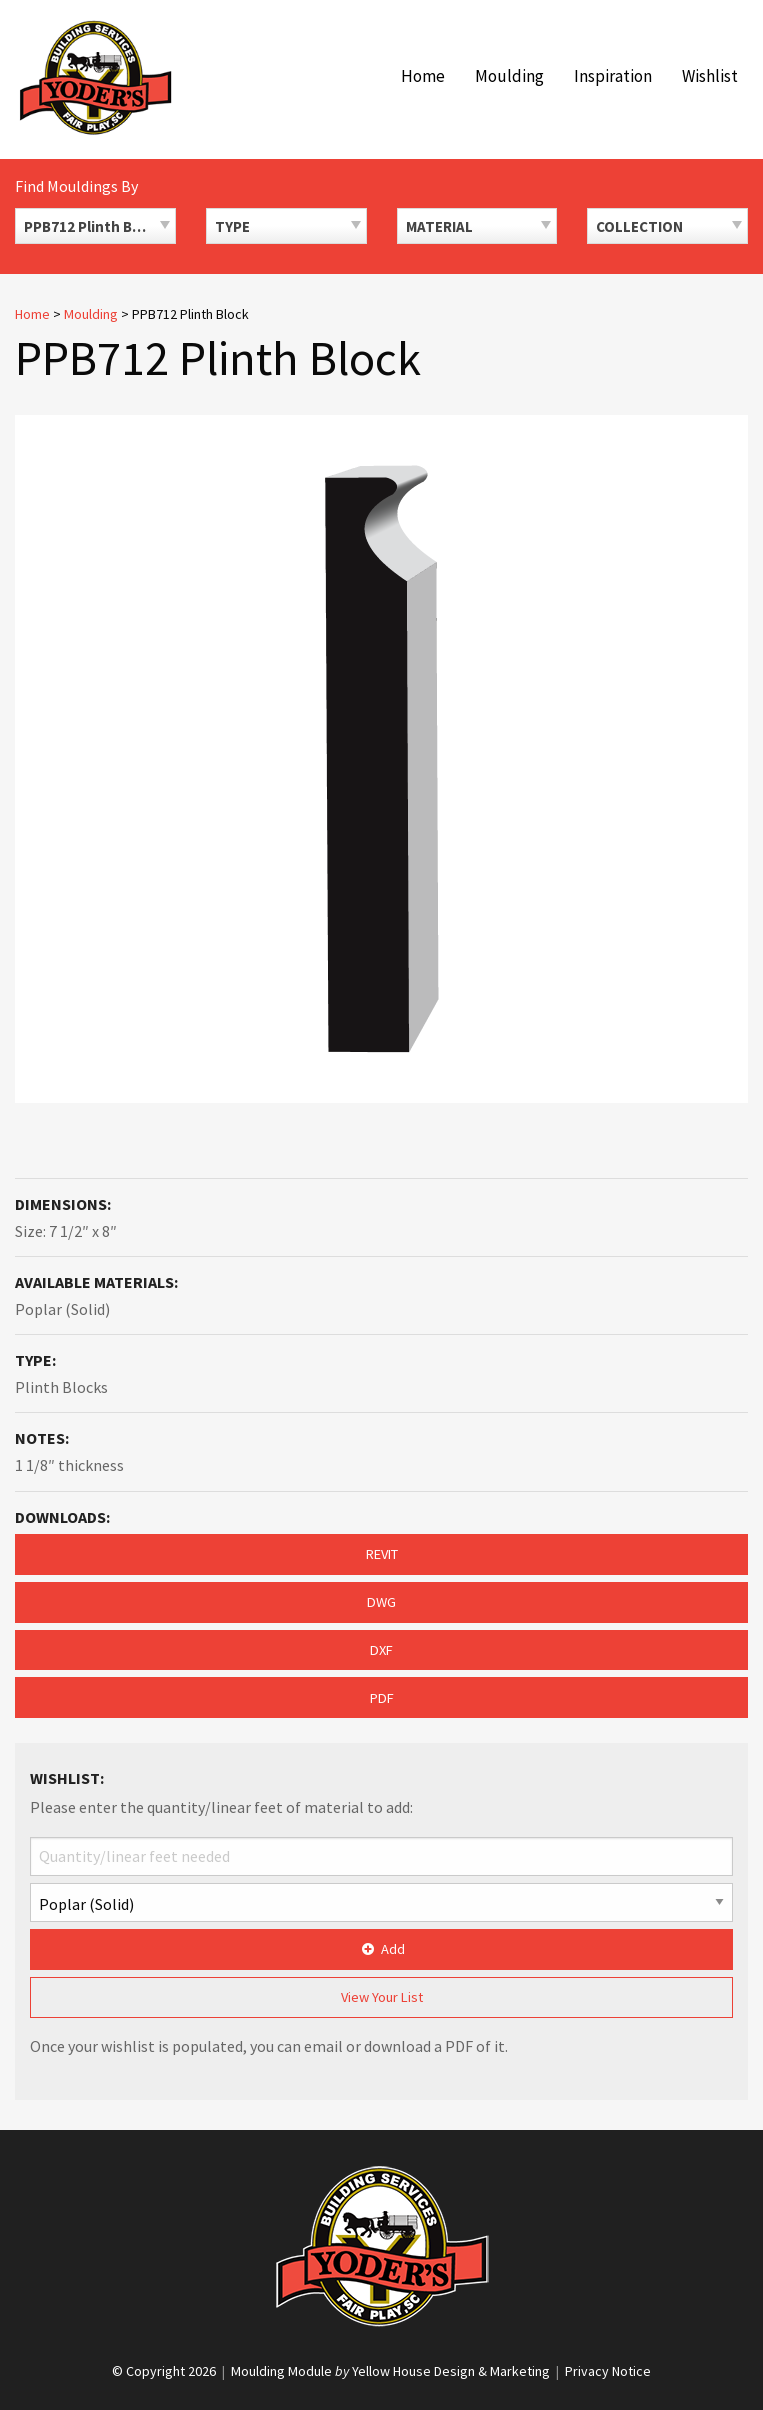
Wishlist (710, 76)
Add (381, 1949)
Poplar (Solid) (62, 1309)
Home (423, 76)
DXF (381, 1650)
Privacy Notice (608, 2371)
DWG (381, 1602)
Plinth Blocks (61, 1387)
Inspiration (613, 76)
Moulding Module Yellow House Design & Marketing (390, 2371)
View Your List (382, 1997)
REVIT (382, 1554)
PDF (382, 1698)
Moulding (509, 76)
